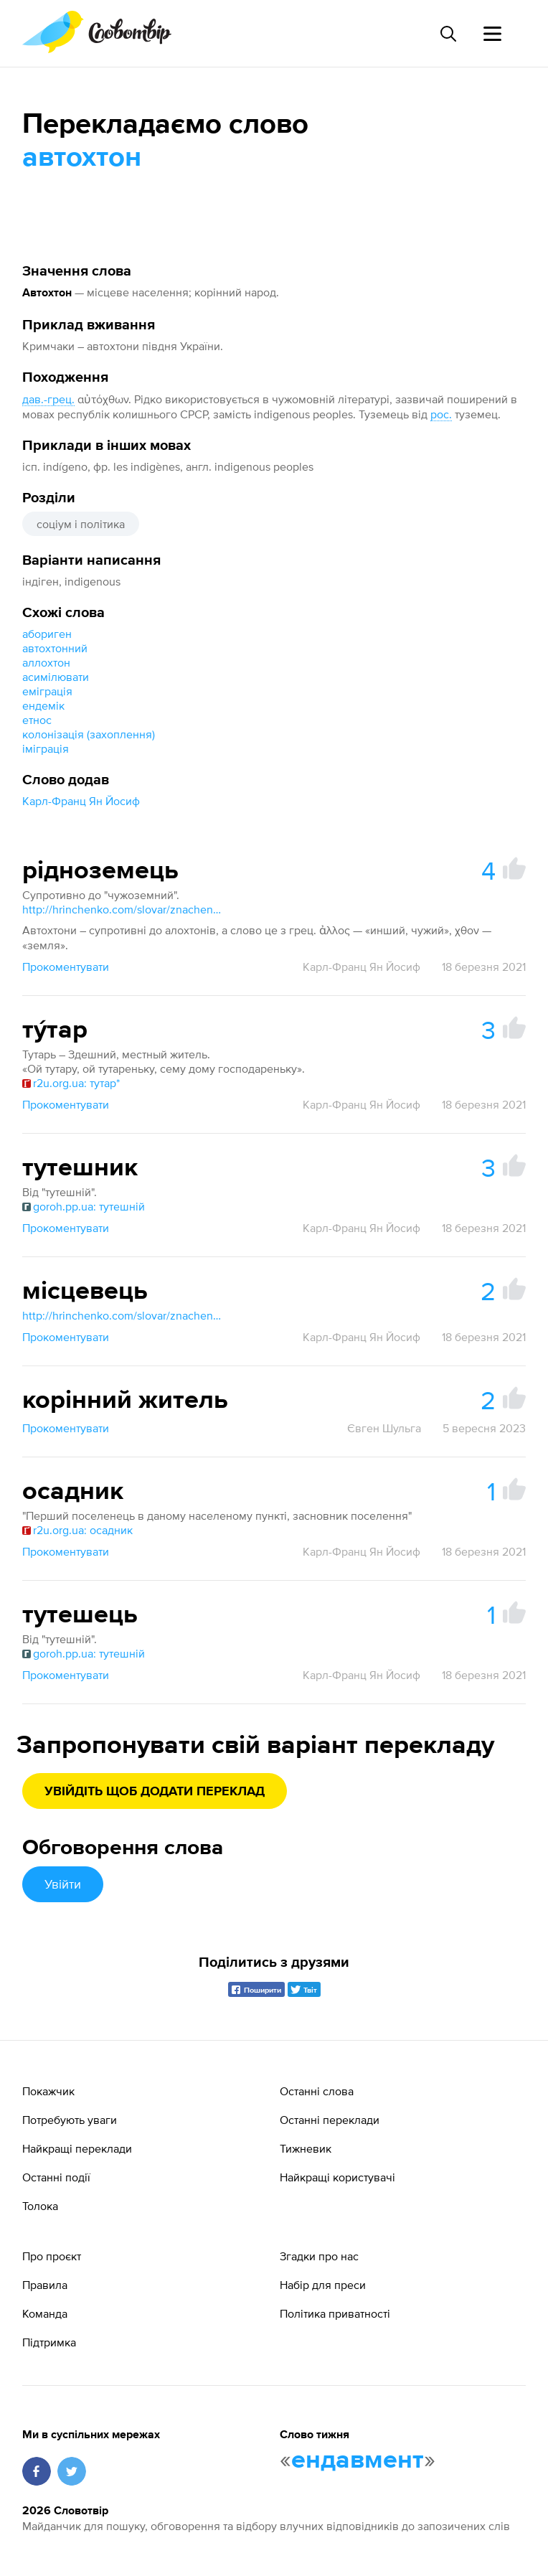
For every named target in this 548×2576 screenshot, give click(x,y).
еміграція (47, 691)
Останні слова (317, 2090)
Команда (44, 2313)
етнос (37, 719)
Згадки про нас (319, 2256)
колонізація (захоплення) (88, 734)
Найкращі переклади (77, 2148)
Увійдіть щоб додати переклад (154, 1791)
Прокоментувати (65, 966)
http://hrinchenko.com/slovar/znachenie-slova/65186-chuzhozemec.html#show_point (122, 909)
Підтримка (49, 2342)
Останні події (56, 2177)
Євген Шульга (384, 1427)
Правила (44, 2284)
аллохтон (46, 662)
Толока (40, 2205)
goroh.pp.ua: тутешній (83, 1206)
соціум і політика (81, 523)
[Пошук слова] (447, 33)
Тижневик (305, 2148)
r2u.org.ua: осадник (77, 1529)
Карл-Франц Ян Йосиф (81, 800)
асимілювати (55, 676)
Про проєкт (51, 2256)
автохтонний (55, 647)
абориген (47, 633)
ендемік (43, 705)
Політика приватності (335, 2313)
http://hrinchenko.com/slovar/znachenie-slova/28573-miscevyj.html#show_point (122, 1315)
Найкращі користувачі (337, 2177)
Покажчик (48, 2090)
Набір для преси (323, 2284)
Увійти (62, 1883)
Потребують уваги (69, 2119)
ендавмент (357, 2460)
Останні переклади (329, 2119)
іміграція (45, 748)
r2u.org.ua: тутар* (71, 1082)
